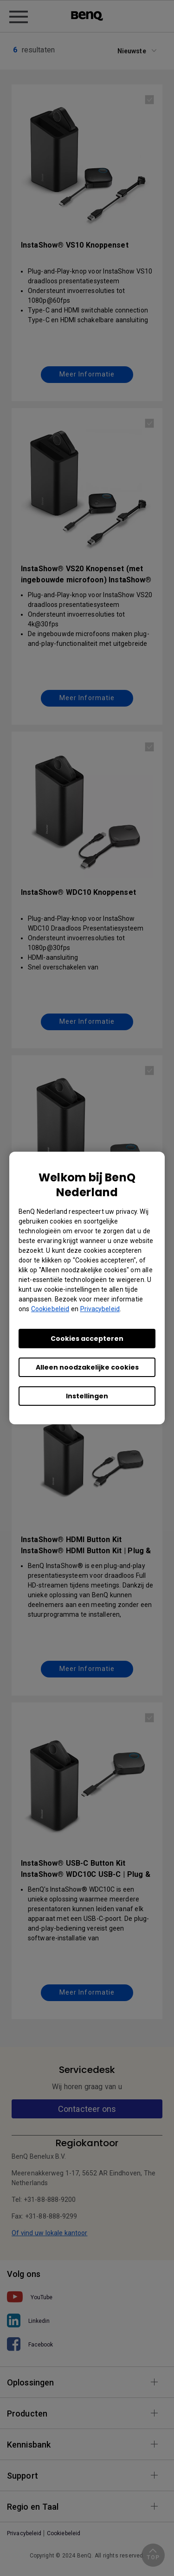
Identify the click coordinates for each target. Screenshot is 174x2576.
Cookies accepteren (87, 1338)
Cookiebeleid (50, 1309)
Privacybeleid (100, 1309)
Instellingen (87, 1396)
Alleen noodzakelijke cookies (87, 1367)
